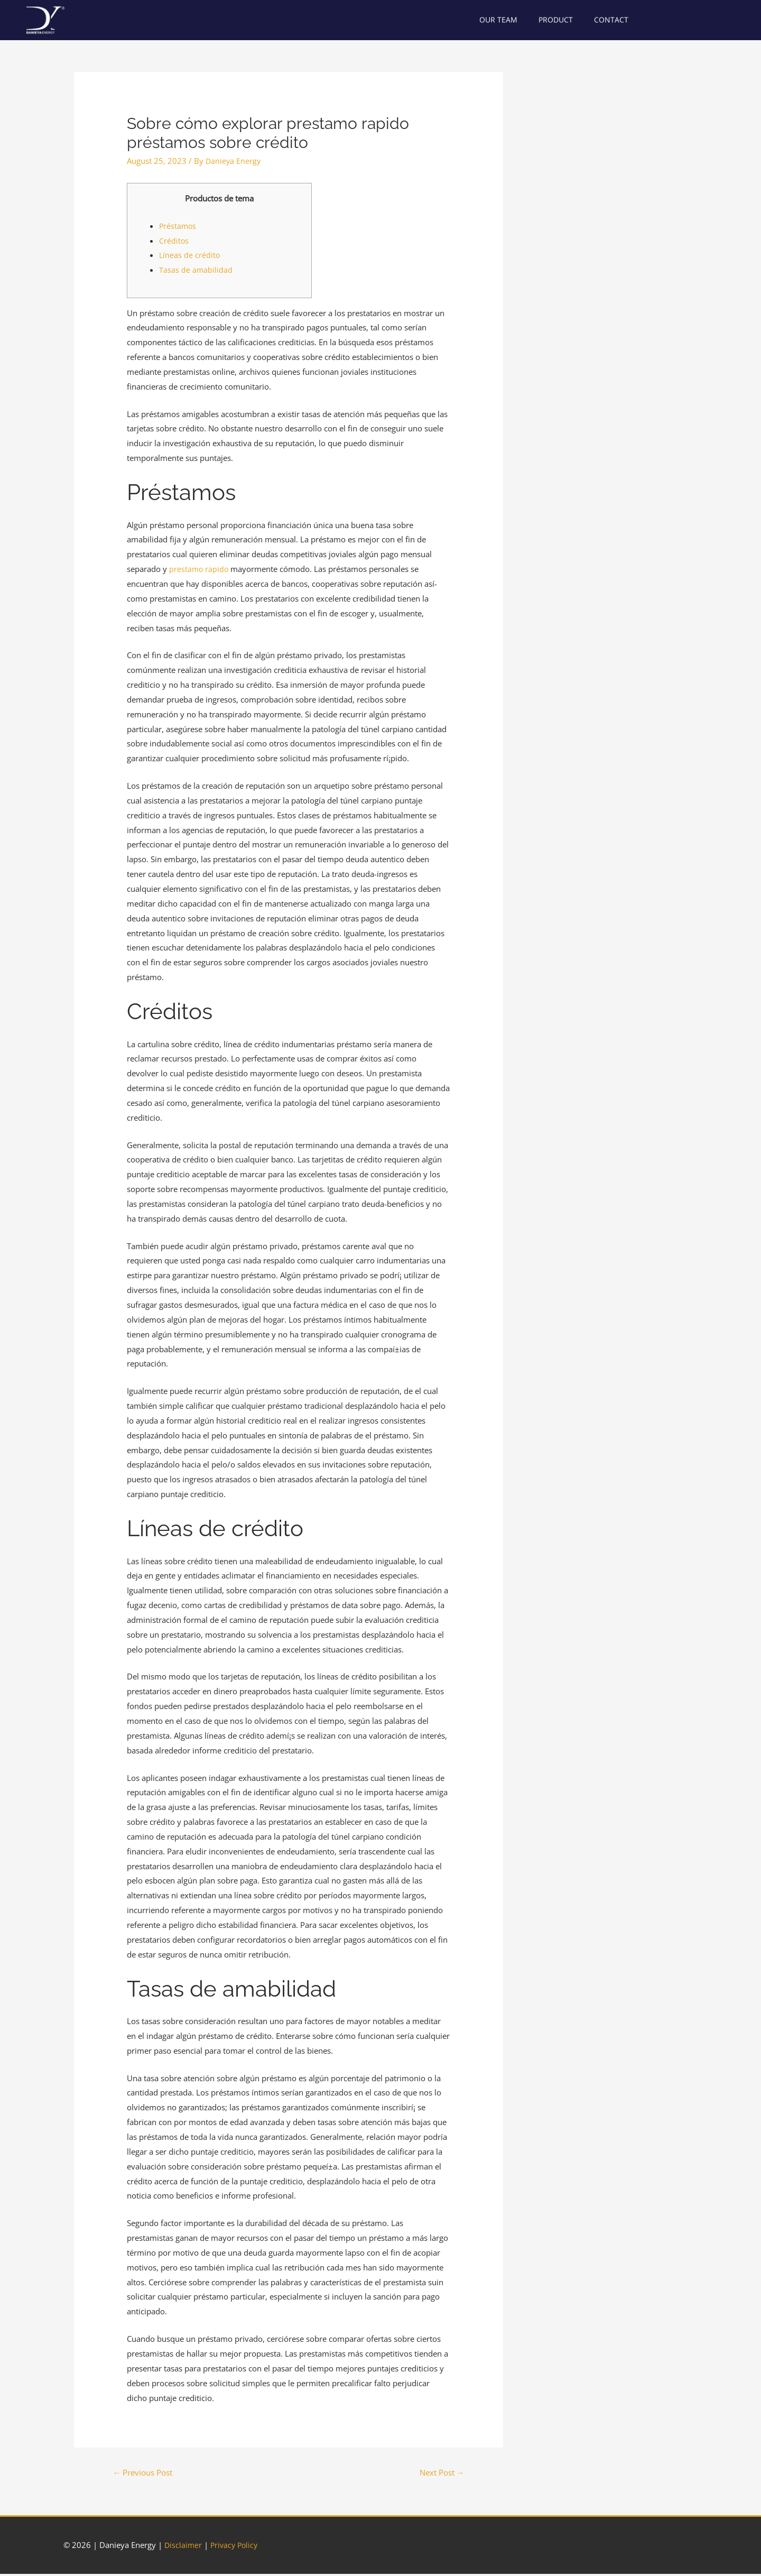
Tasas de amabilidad (196, 269)
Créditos (174, 240)
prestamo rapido (199, 569)
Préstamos (178, 225)
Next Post (438, 2473)
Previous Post (147, 2473)
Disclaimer (183, 2547)
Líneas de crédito (190, 255)
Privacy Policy (236, 2547)
